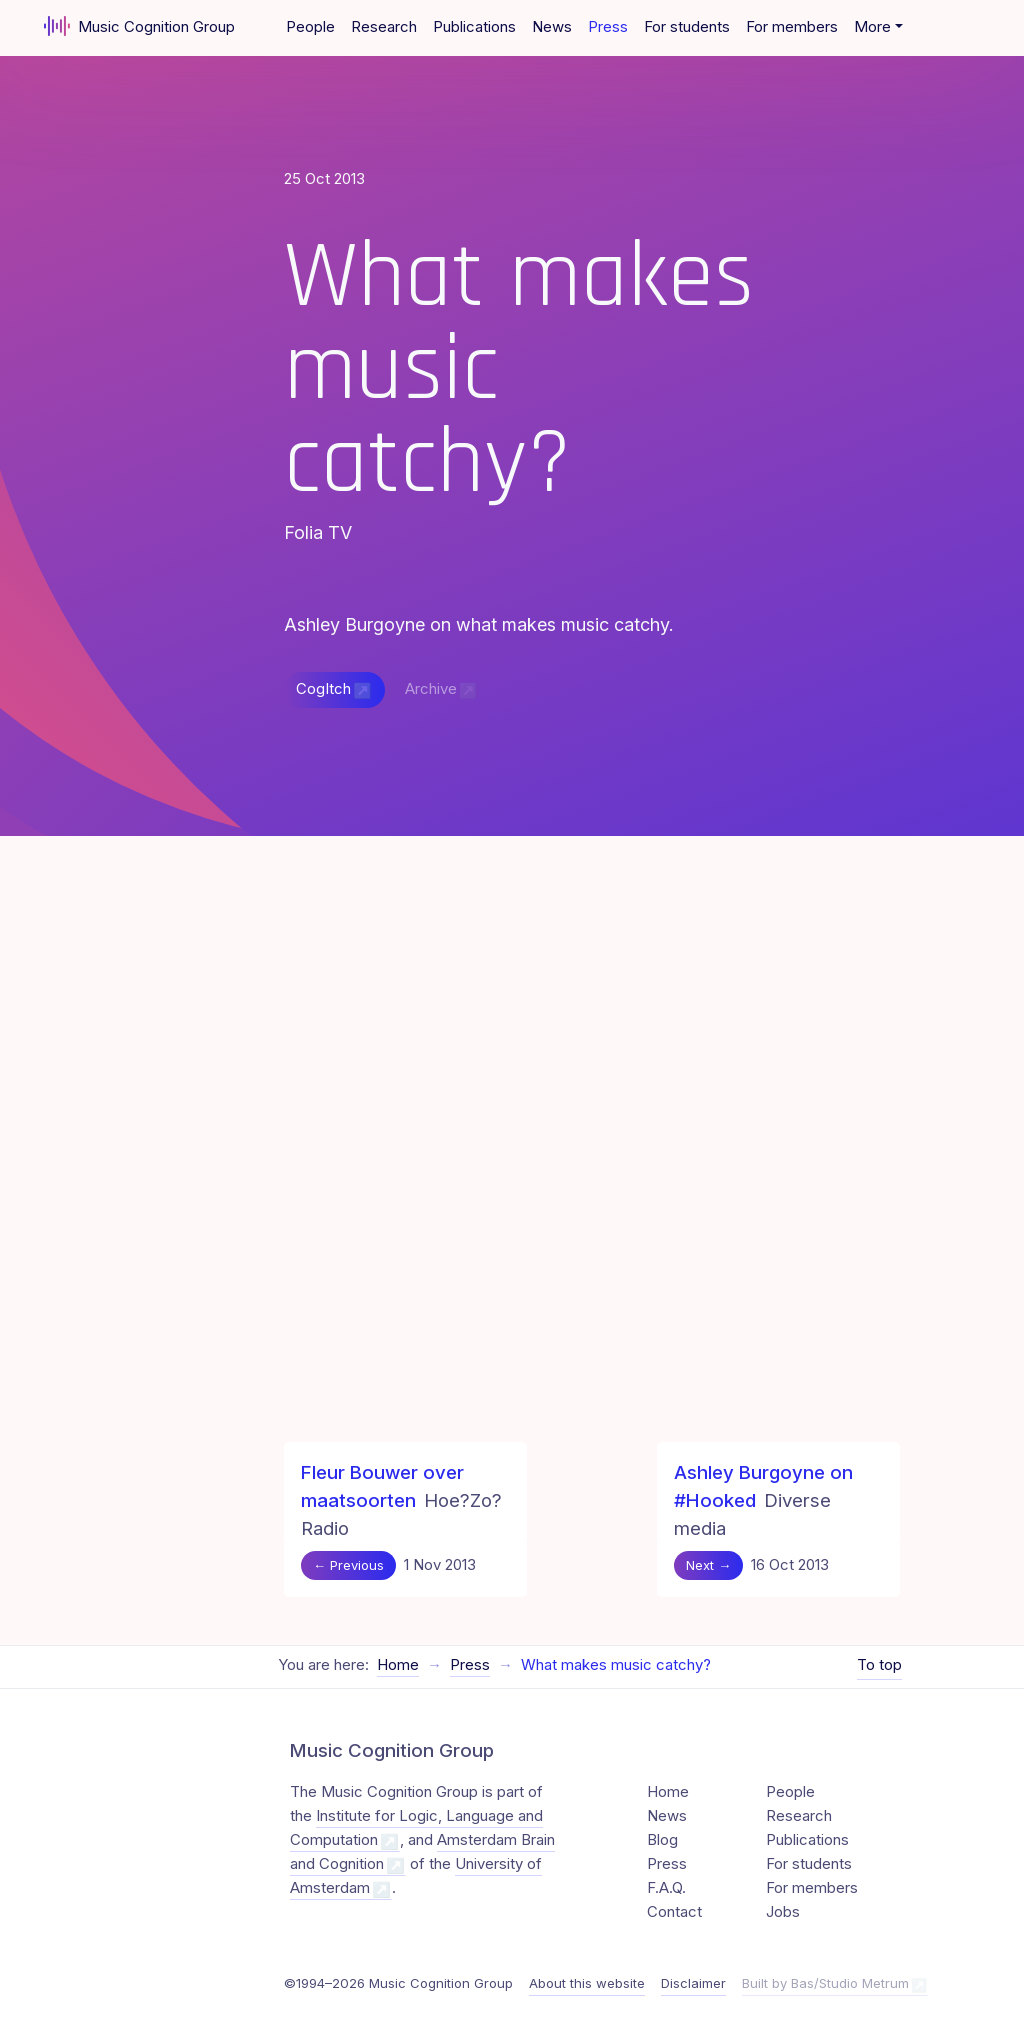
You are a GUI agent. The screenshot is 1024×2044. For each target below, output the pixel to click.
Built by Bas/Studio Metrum (825, 1983)
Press (608, 27)
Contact (674, 1912)
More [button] (872, 27)
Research (384, 27)
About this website (587, 1983)
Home (398, 1665)
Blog (662, 1840)
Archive (431, 689)
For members (792, 27)
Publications (474, 27)
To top (879, 1665)
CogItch (323, 689)
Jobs (783, 1912)
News (552, 27)
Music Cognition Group (139, 26)
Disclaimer (693, 1983)
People (310, 27)
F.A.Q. (666, 1888)
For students (687, 27)
